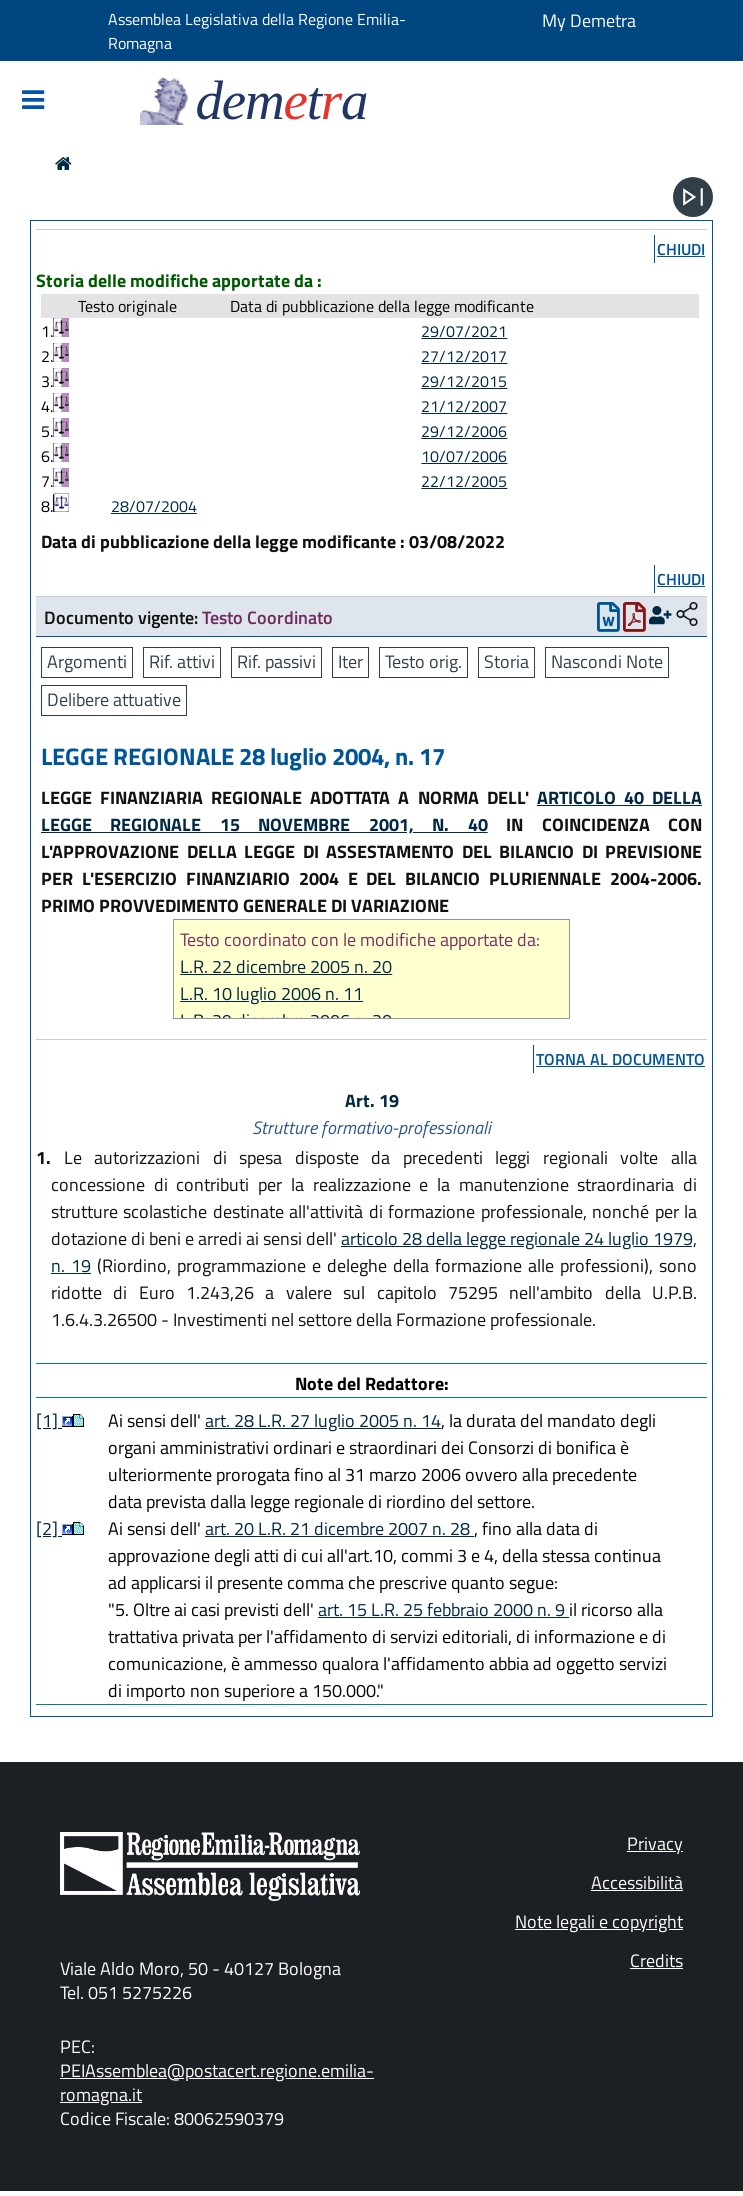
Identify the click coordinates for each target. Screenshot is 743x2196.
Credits (656, 1960)
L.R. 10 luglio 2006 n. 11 (271, 993)
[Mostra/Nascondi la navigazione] (33, 101)
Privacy (655, 1843)
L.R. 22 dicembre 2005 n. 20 (286, 966)
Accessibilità (637, 1882)
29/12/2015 (464, 381)
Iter (350, 661)
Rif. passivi (276, 661)
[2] (49, 1528)
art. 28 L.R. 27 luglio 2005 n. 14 (323, 1420)
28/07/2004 (154, 506)
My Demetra (589, 20)
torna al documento (620, 1059)
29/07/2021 (464, 331)
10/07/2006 (464, 456)
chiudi (681, 249)
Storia (506, 661)
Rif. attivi (182, 661)
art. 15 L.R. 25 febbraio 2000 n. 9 (443, 1609)
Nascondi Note (607, 661)
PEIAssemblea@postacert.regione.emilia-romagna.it (217, 2082)
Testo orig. (423, 661)
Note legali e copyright (599, 1921)
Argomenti (87, 661)
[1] (49, 1420)
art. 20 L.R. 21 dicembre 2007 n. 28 (339, 1528)
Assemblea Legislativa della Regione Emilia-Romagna (257, 31)
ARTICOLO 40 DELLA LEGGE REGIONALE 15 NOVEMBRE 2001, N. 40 (371, 811)
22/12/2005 (464, 481)
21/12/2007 (464, 406)
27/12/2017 (464, 356)
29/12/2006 (464, 431)
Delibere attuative (114, 699)
